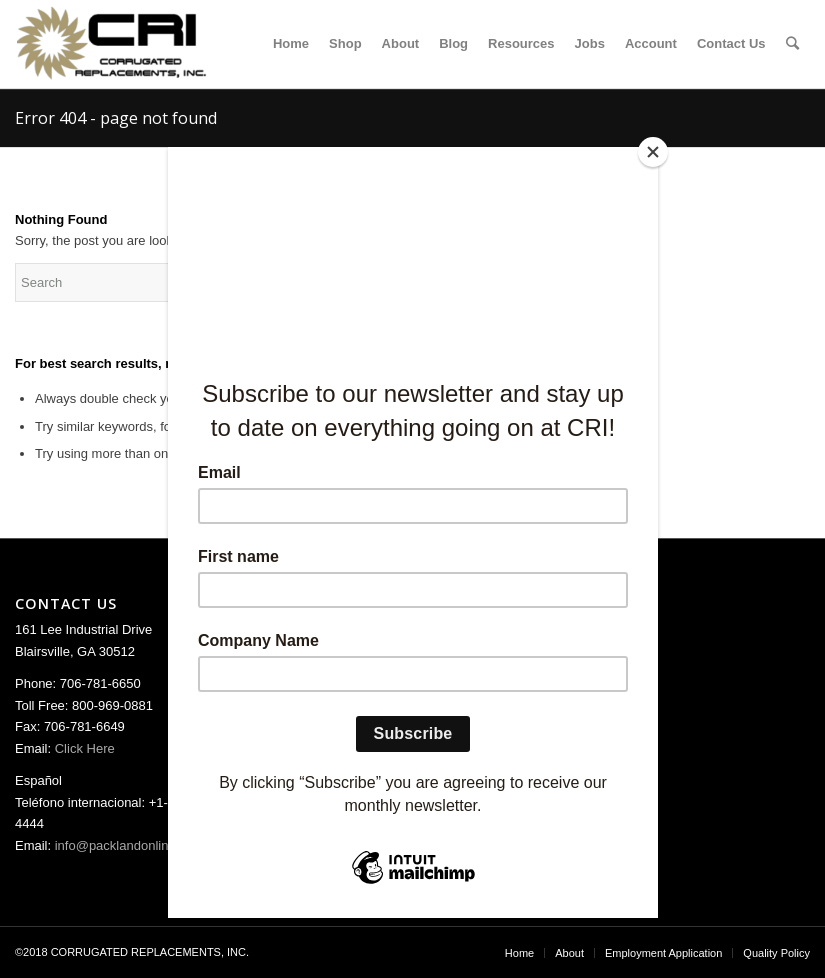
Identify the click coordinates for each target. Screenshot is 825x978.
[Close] (653, 152)
